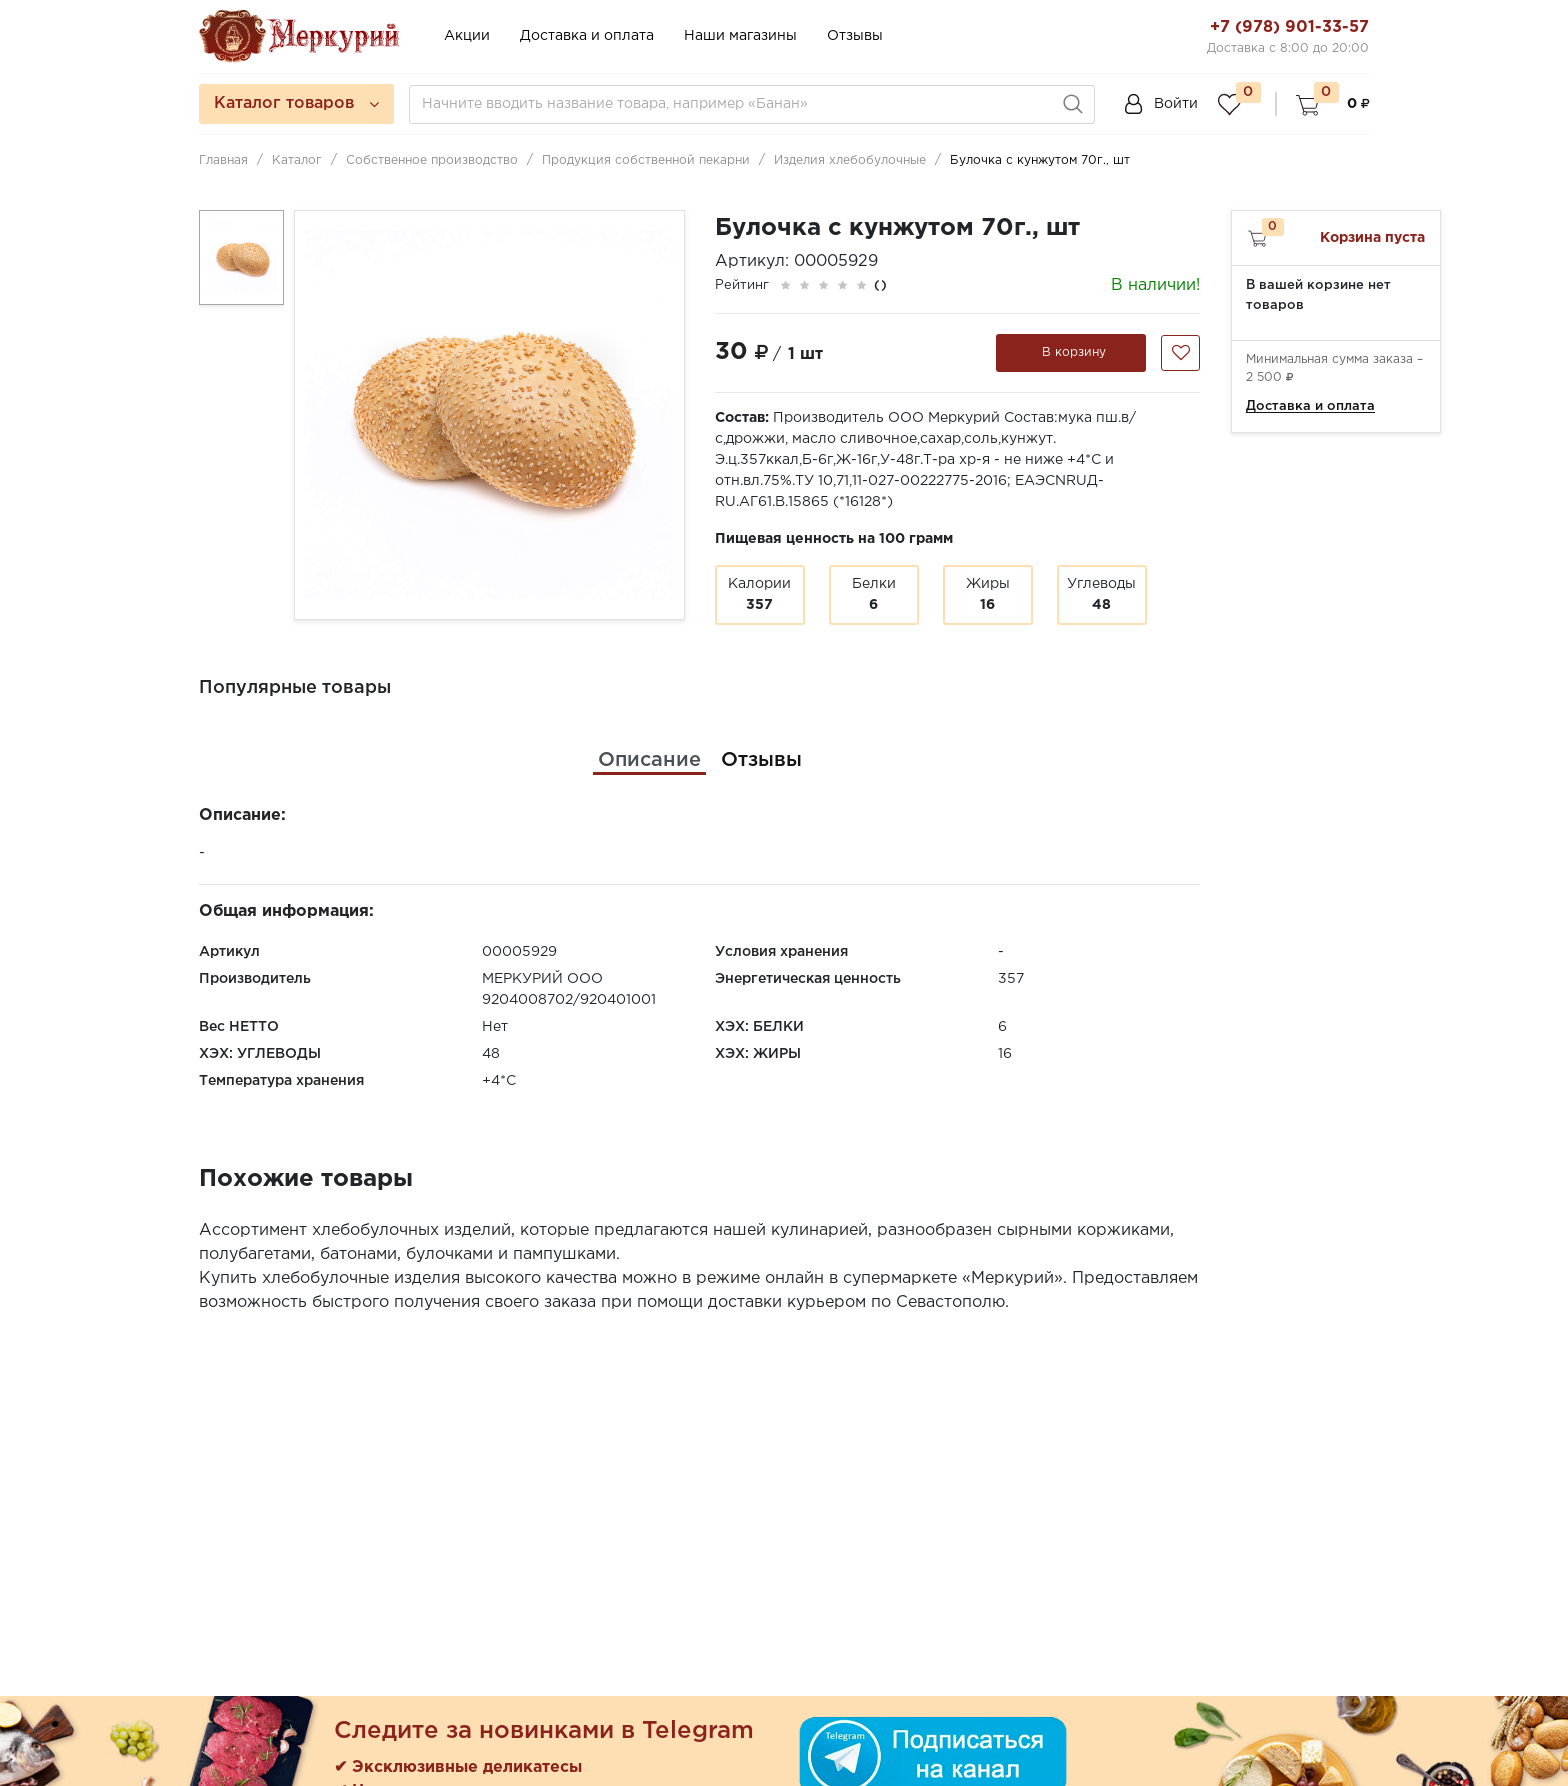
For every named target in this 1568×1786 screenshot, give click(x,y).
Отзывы (855, 36)
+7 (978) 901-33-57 (1289, 27)
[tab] (649, 760)
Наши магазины (740, 36)
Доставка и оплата (587, 36)
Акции (467, 36)
